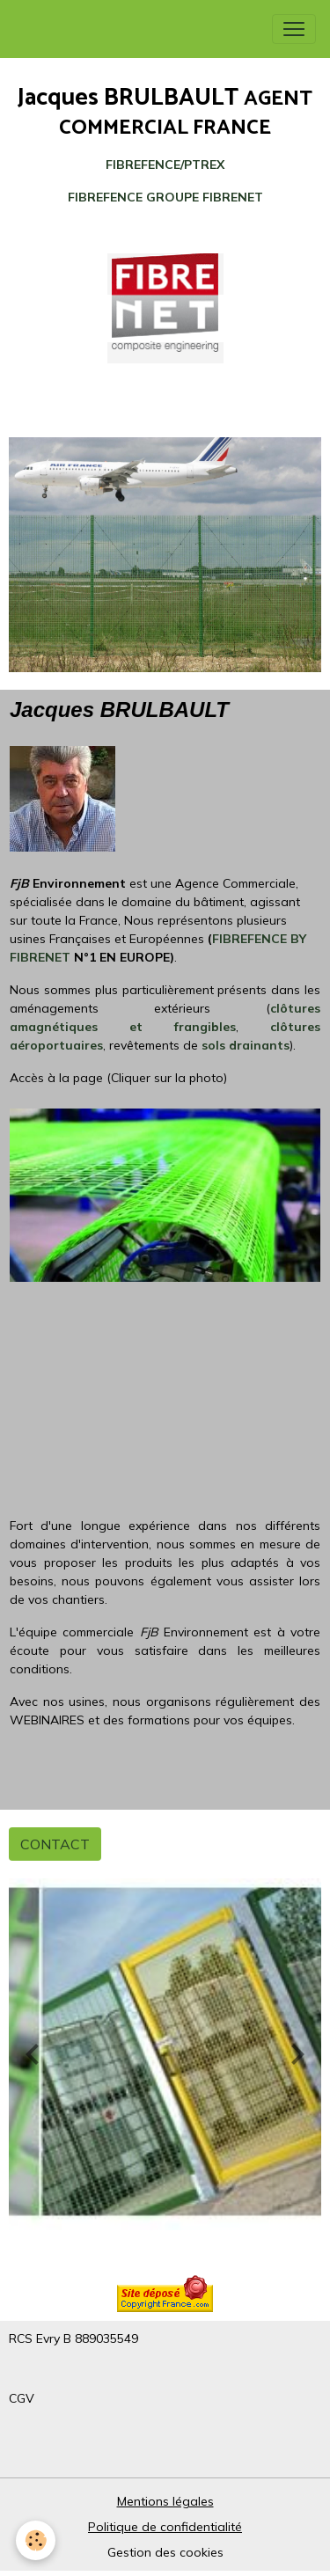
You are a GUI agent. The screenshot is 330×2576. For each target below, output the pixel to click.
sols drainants (246, 1045)
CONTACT (55, 1844)
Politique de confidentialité (165, 2527)
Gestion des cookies (165, 2552)
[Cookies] (35, 2540)
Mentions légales (165, 2501)
